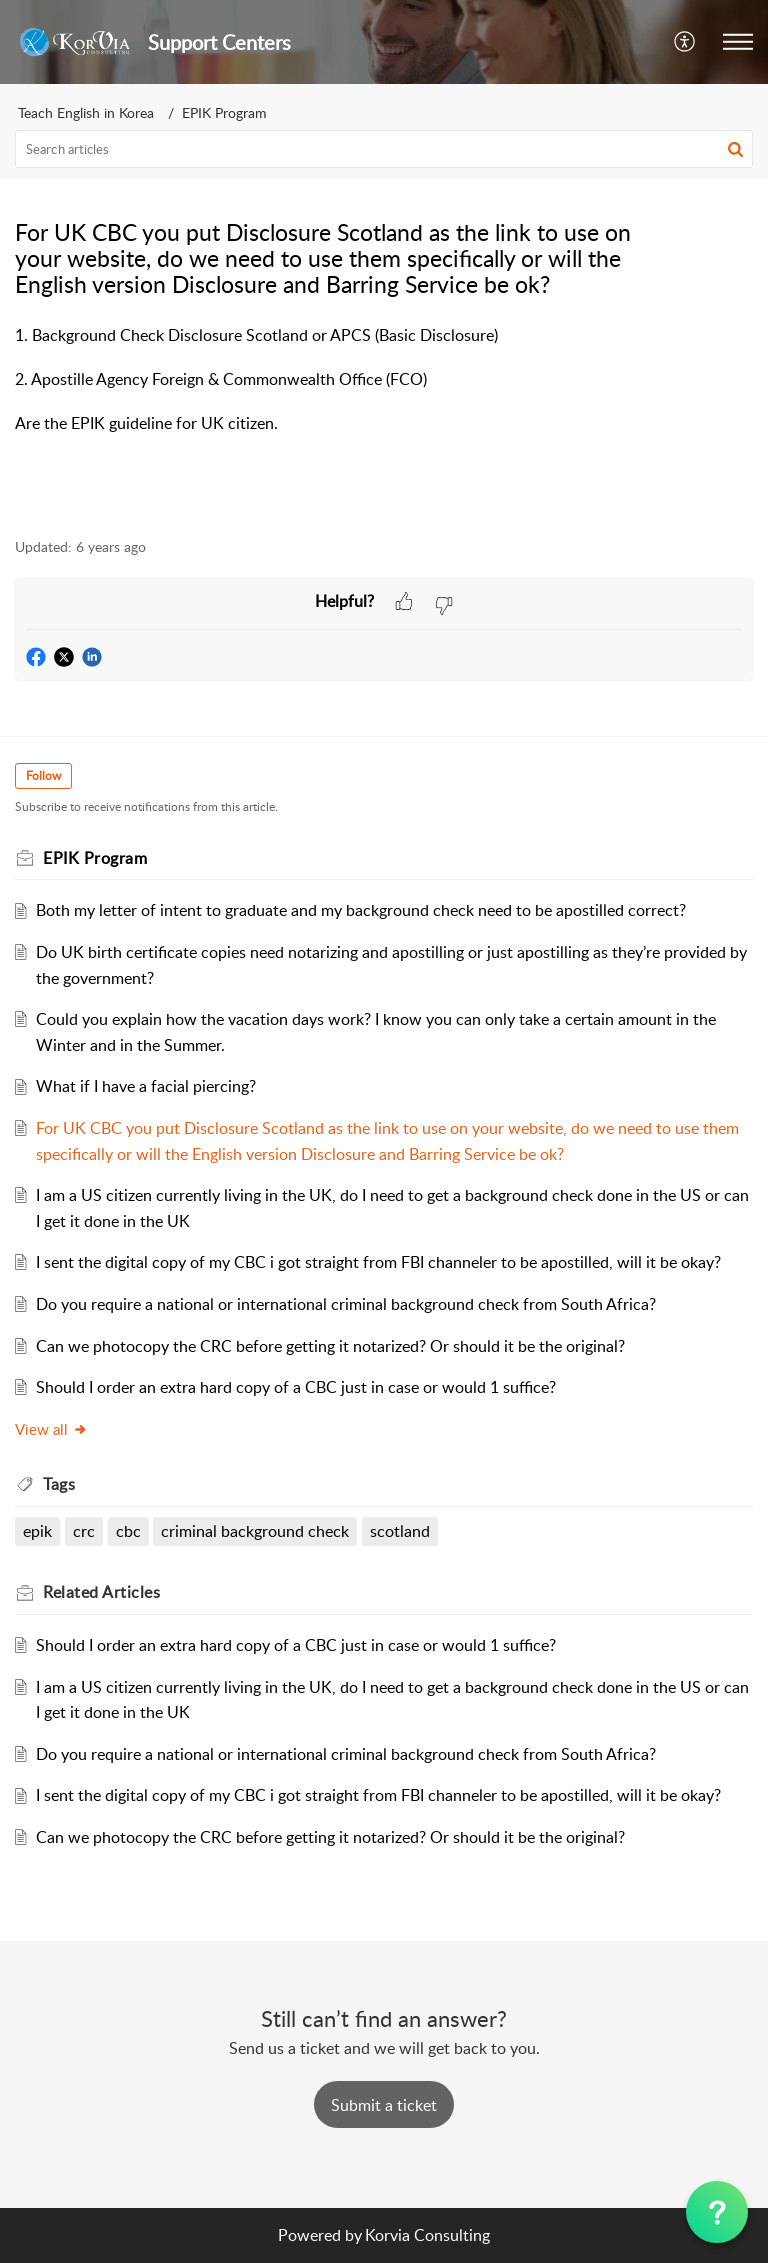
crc (84, 1531)
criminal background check (255, 1531)
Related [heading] (101, 1592)
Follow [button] (43, 775)
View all (51, 1429)
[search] (384, 149)
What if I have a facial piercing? (146, 1086)
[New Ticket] (384, 2105)
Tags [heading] (59, 1484)
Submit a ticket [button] (384, 2105)
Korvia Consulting (427, 2235)
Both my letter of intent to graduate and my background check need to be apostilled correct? (361, 910)
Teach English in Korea (86, 112)
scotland (400, 1531)
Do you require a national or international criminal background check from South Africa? (346, 1304)
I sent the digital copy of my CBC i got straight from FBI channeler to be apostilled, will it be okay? (378, 1262)
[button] (685, 42)
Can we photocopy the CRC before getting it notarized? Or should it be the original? (330, 1346)
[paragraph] (384, 392)
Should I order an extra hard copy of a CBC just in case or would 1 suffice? (296, 1387)
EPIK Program (224, 112)
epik (37, 1531)
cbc (128, 1531)
